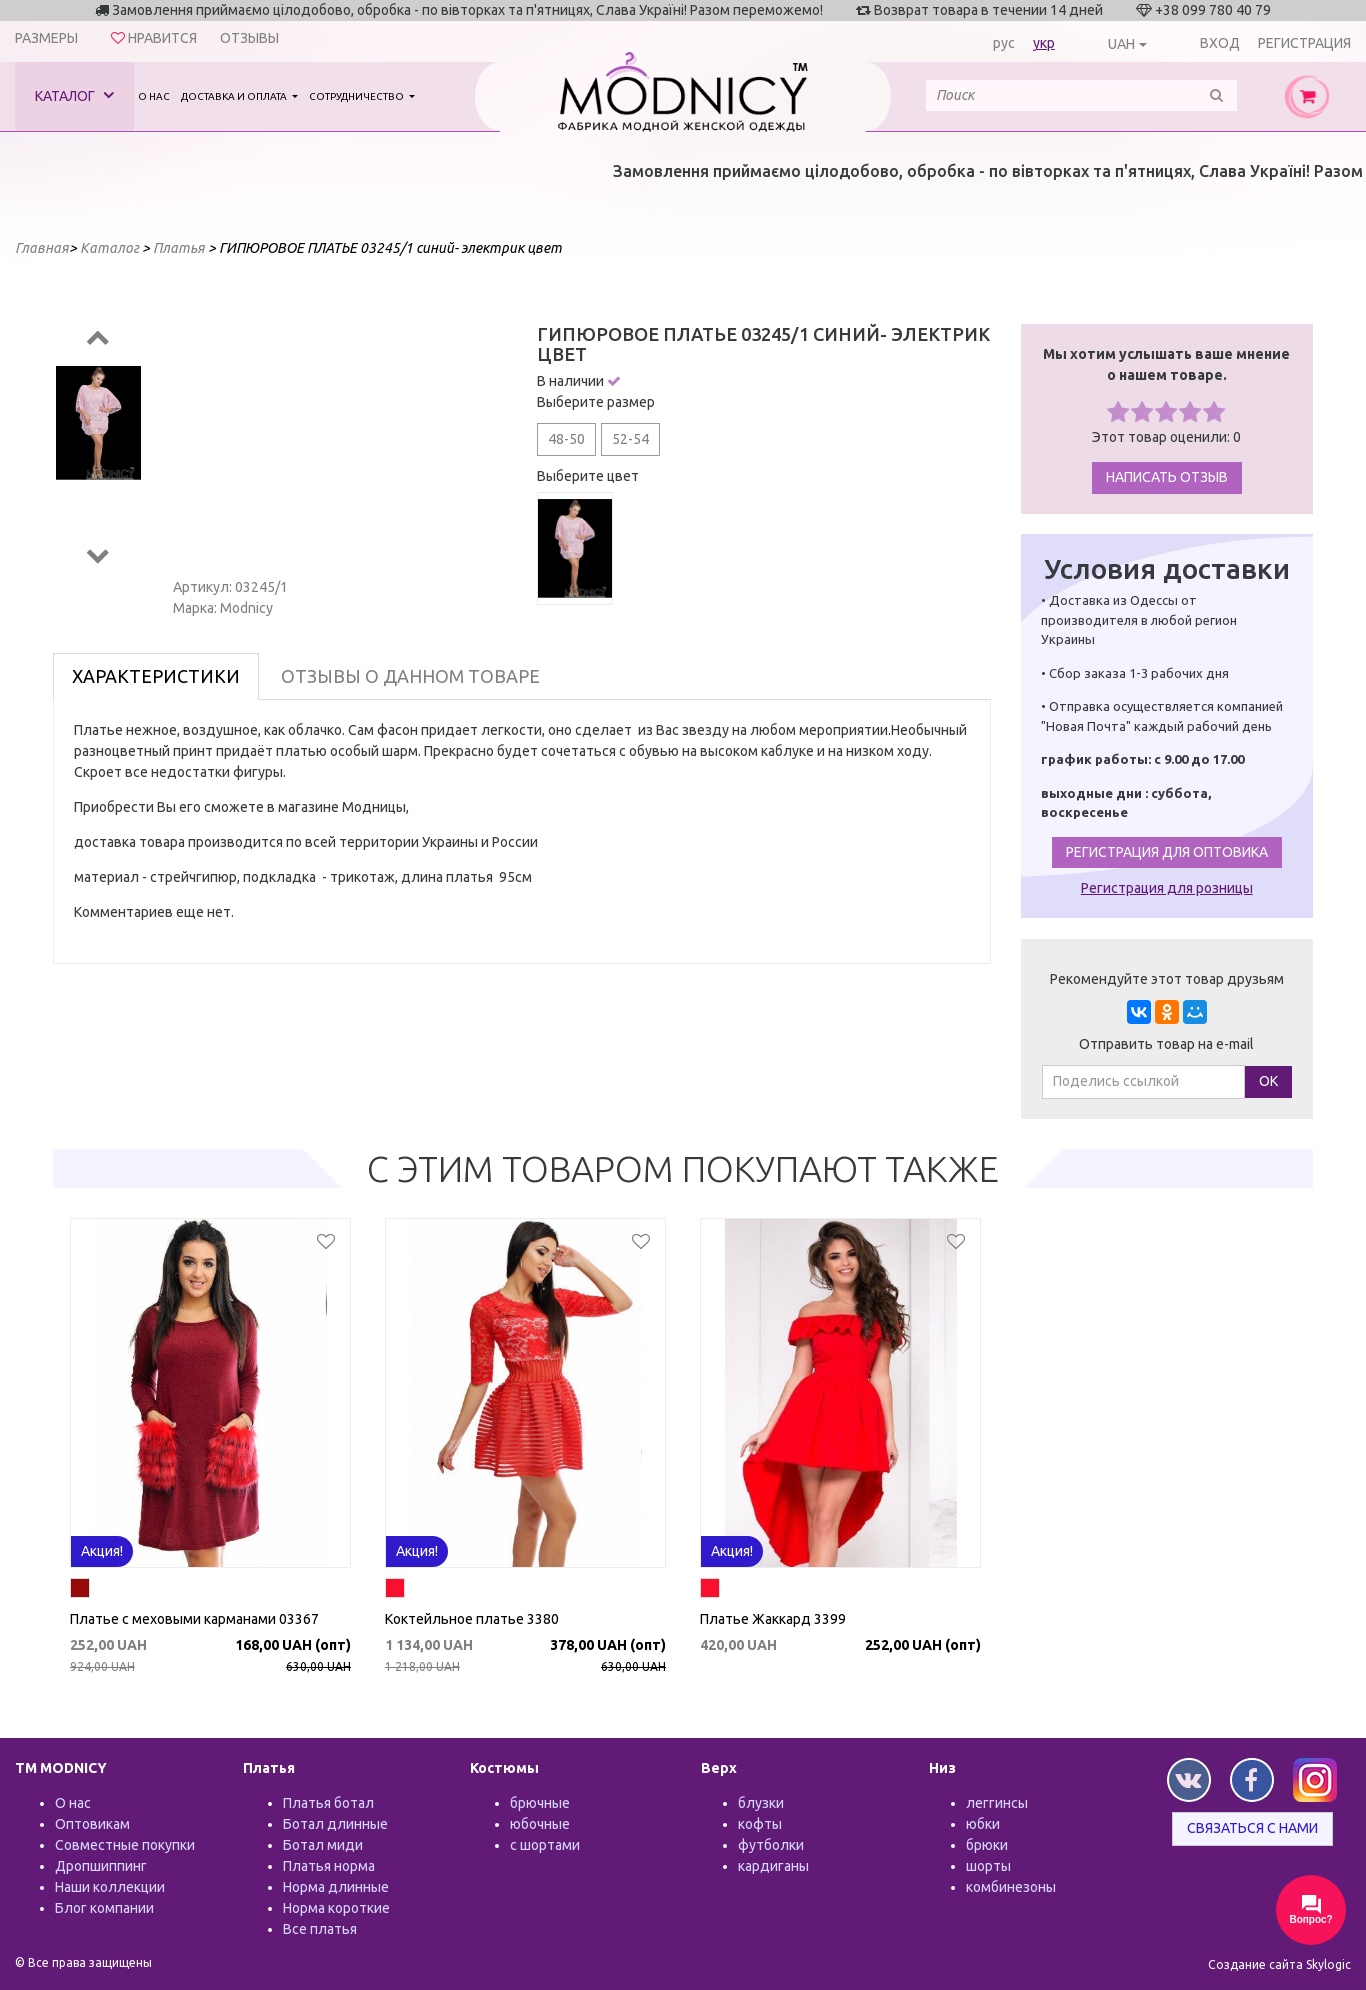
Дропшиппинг (101, 1866)
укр (1044, 43)
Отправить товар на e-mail (1166, 1044)
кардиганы (773, 1866)
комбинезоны (1011, 1887)
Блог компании (104, 1908)
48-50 (566, 439)
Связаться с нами (1252, 1828)
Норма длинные (336, 1887)
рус (1004, 43)
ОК (1268, 1081)
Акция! (102, 1551)
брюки (987, 1845)
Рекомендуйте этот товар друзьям (1167, 979)
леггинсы (997, 1803)
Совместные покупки (125, 1845)
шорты (988, 1866)
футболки (771, 1845)
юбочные (540, 1824)
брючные (540, 1803)
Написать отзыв (1167, 477)
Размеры (46, 38)
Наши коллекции (110, 1887)
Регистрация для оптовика (1167, 852)
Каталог (74, 95)
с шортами (545, 1845)
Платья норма (329, 1866)
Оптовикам (92, 1824)
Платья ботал (328, 1803)
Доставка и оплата (235, 96)
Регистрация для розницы (1167, 888)
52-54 (630, 439)
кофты (760, 1824)
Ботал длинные (335, 1824)
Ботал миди (323, 1845)
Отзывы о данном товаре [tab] (410, 676)
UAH (1121, 44)
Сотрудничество (357, 96)
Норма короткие (336, 1908)
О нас (154, 96)
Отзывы (249, 38)
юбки (983, 1824)
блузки (761, 1803)
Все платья (320, 1929)
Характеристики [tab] (156, 676)
